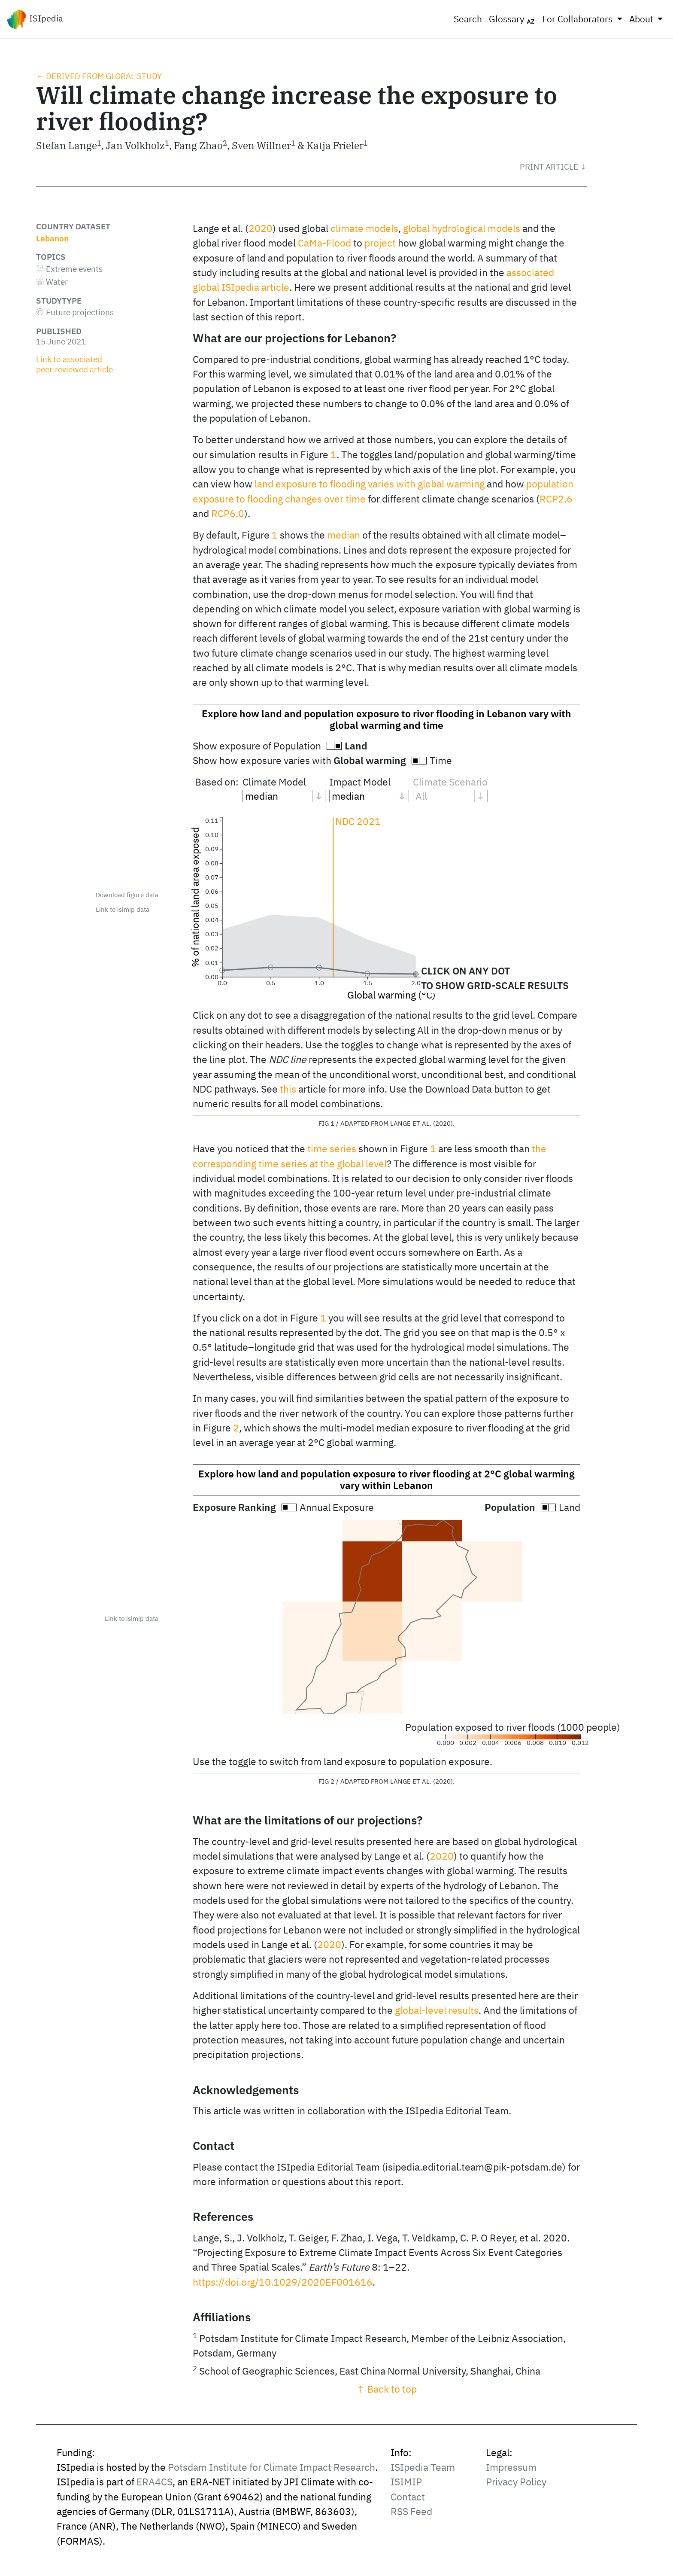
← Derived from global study (99, 76)
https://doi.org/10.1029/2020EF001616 (283, 2282)
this (288, 1089)
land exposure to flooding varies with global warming (370, 484)
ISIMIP (406, 2482)
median (343, 535)
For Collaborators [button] (578, 19)
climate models (364, 228)
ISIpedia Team (423, 2467)
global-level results (437, 2010)
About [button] (642, 19)
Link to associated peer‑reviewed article (74, 364)
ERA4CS (154, 2482)
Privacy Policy (516, 2482)
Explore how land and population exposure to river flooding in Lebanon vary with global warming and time (386, 719)
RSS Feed (411, 2511)
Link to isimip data (122, 909)
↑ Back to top (387, 2389)
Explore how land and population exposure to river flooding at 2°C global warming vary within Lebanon (386, 1480)
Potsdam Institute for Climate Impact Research (271, 2467)
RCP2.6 (556, 499)
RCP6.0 (227, 513)
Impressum (511, 2467)
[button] (553, 167)
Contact (408, 2497)
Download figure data (127, 895)
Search (468, 19)
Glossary (512, 19)
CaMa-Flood (324, 243)
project (380, 243)
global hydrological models (461, 228)
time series (331, 1148)
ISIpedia (35, 19)
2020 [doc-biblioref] (261, 228)
